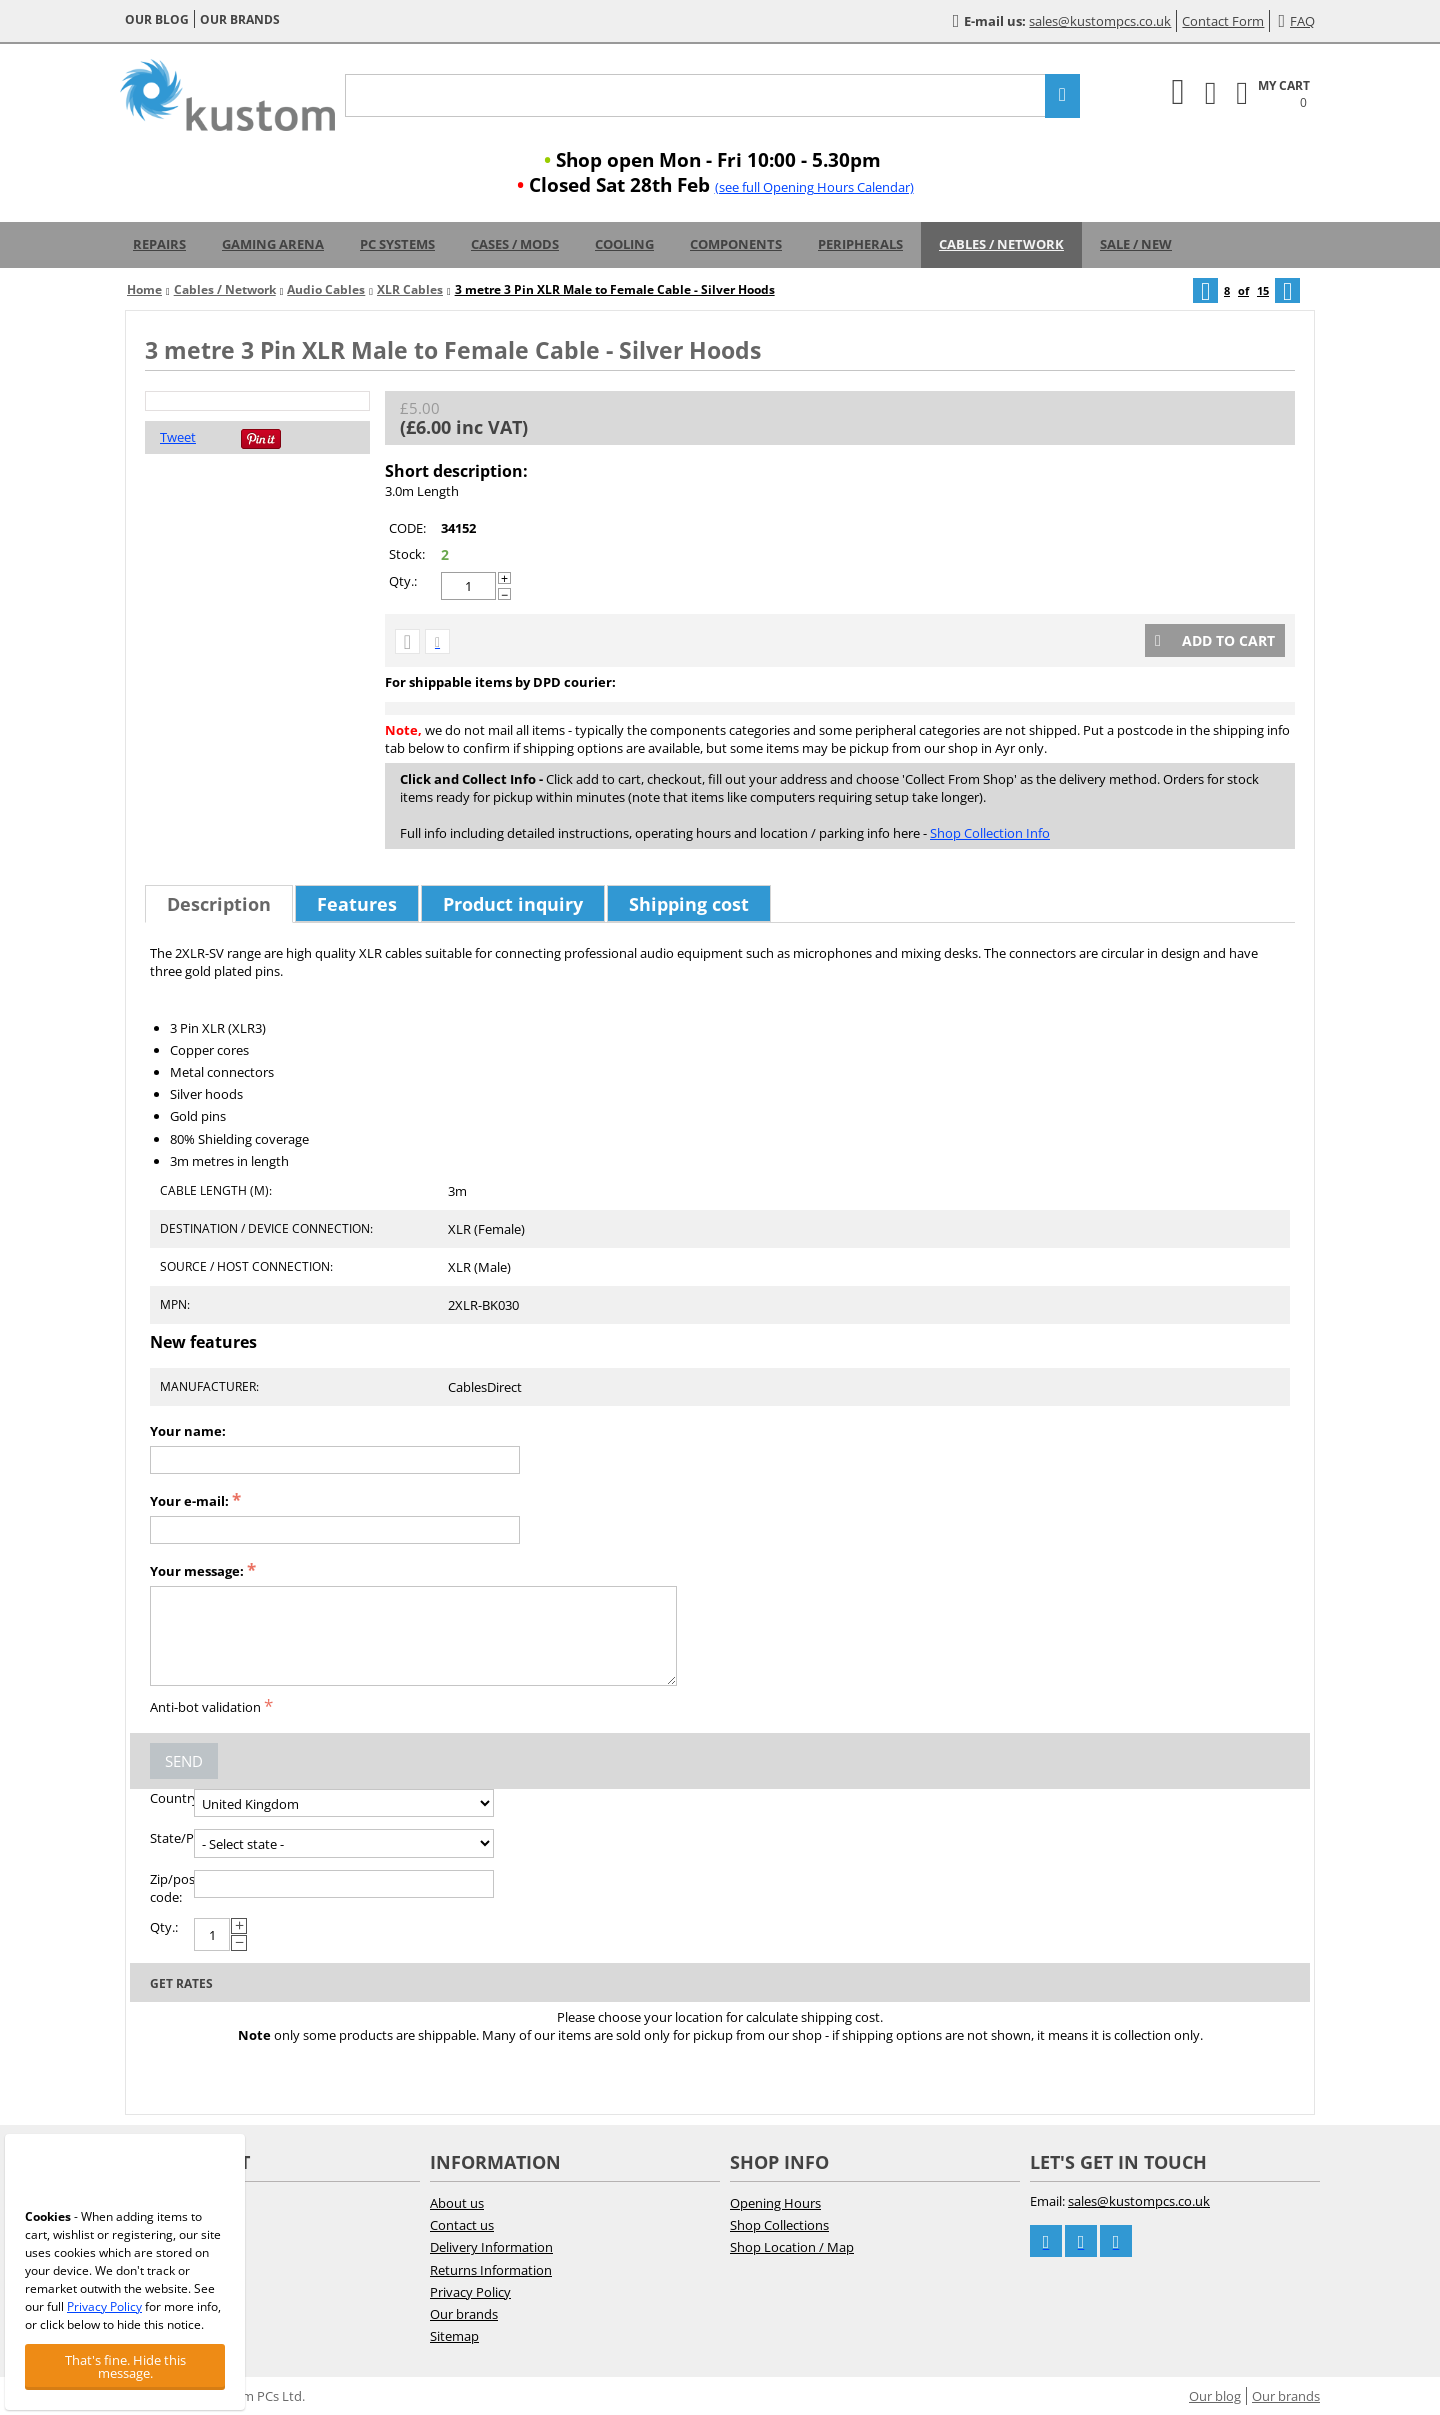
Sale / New (1136, 244)
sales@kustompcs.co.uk (1100, 21)
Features (357, 904)
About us (457, 2203)
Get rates (181, 1983)
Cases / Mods (515, 244)
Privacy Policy (470, 2292)
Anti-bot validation (205, 1707)
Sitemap (454, 2336)
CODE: (407, 528)
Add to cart (1215, 640)
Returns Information (491, 2270)
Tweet (178, 437)
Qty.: (403, 581)
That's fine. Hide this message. (125, 2366)
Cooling (624, 244)
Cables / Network (1001, 244)
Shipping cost (689, 904)
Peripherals (860, 244)
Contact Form (1223, 21)
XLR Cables (410, 289)
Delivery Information (491, 2247)
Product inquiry (513, 904)
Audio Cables (326, 289)
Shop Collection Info (990, 833)
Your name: (188, 1431)
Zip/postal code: (172, 1888)
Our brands (240, 19)
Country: (172, 1798)
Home (144, 289)
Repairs (159, 244)
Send (184, 1761)
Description (219, 904)
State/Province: (172, 1838)
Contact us (462, 2225)
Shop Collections (779, 2225)
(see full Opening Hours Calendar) (814, 187)
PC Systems (397, 244)
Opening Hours (775, 2203)
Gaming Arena (273, 244)
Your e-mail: (189, 1501)
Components (736, 244)
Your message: (197, 1571)
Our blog (157, 19)
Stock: (407, 554)
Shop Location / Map (792, 2247)
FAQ (1296, 21)
